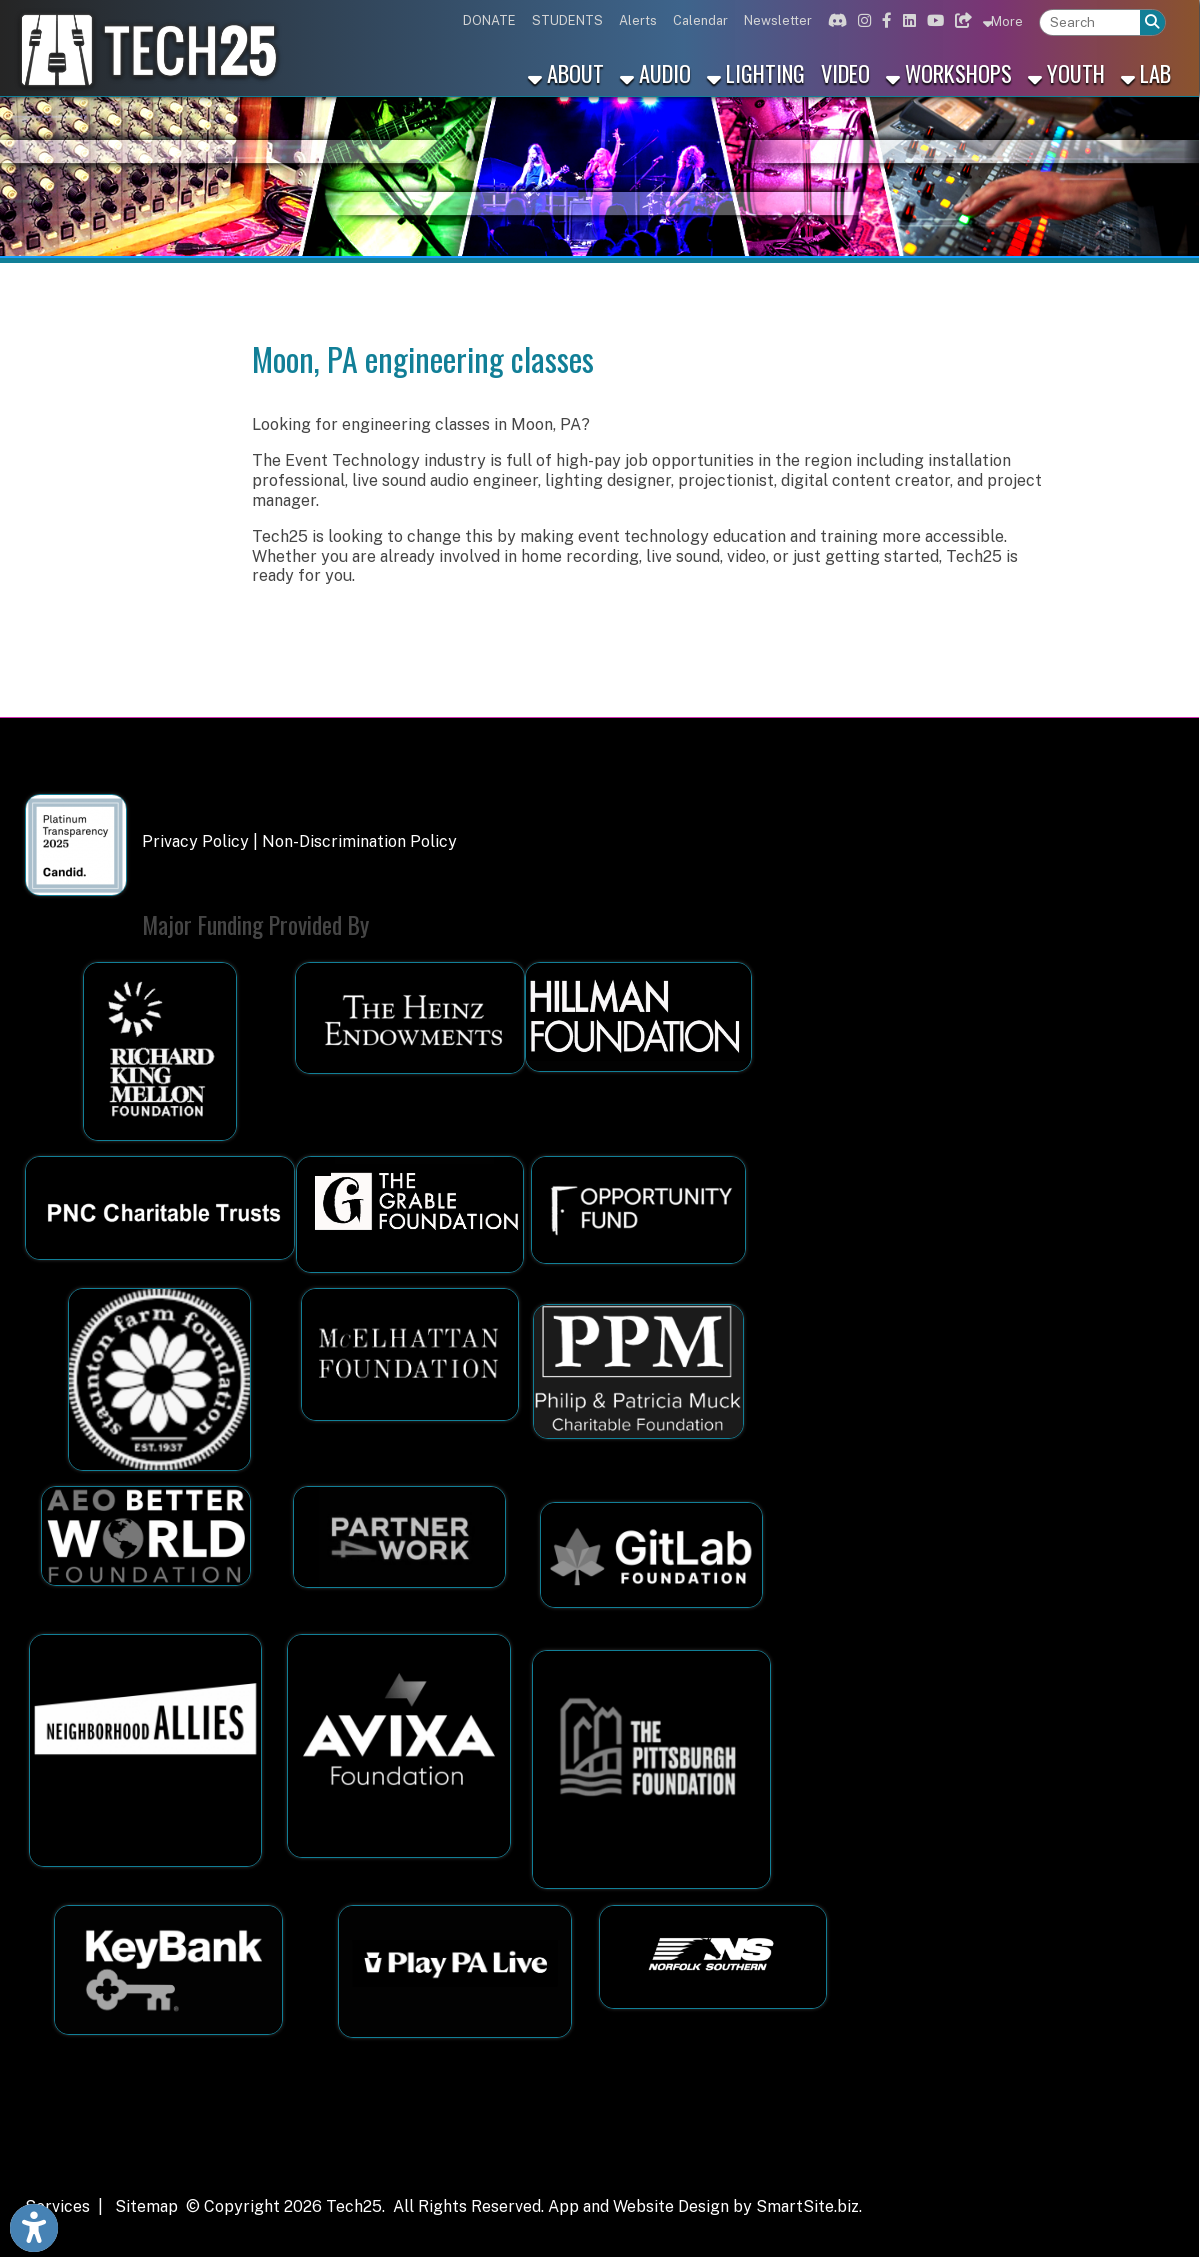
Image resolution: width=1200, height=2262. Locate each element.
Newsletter (778, 20)
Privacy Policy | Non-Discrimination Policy (299, 841)
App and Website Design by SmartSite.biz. (705, 2206)
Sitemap (146, 2206)
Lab (1146, 72)
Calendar (700, 20)
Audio (655, 72)
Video (845, 72)
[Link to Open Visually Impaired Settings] (34, 2228)
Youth (1066, 72)
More (1003, 21)
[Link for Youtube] (933, 20)
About (566, 72)
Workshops (949, 72)
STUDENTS (567, 20)
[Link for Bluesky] (961, 20)
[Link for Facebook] (884, 20)
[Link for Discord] (835, 20)
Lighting (756, 72)
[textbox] (1090, 22)
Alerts (638, 20)
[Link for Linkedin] (907, 20)
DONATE (489, 20)
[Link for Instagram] (862, 20)
